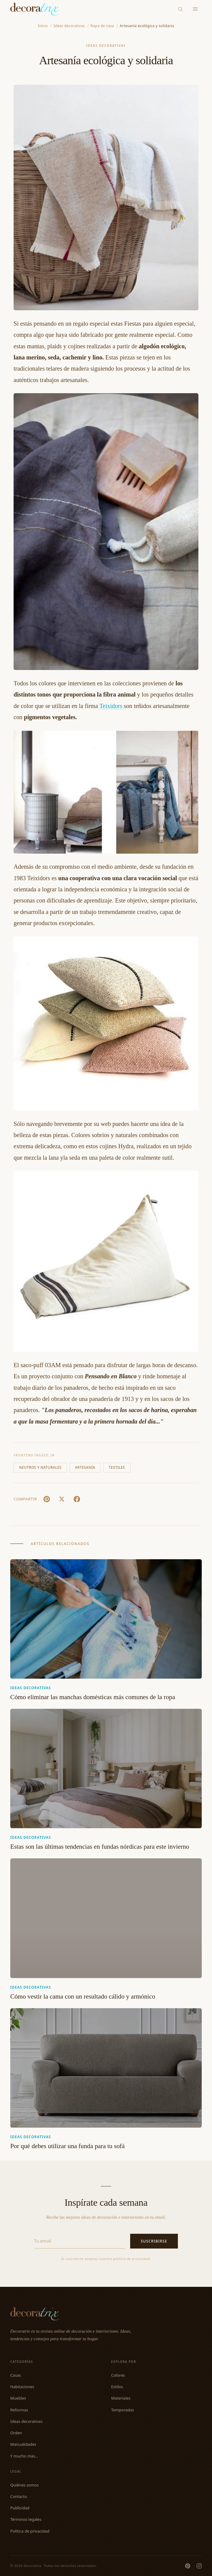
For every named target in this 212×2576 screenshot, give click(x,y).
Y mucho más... (24, 2456)
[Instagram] (199, 2565)
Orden (16, 2432)
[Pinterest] (187, 2565)
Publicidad (19, 2508)
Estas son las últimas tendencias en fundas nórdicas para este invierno (99, 1846)
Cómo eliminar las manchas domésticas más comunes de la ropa (92, 1697)
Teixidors (111, 706)
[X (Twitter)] (61, 1498)
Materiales (120, 2398)
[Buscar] (180, 9)
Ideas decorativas (106, 45)
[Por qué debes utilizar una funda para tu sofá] (106, 2068)
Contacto (18, 2496)
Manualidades (23, 2444)
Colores (118, 2375)
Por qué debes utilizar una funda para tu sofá (67, 2146)
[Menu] (195, 9)
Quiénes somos (24, 2485)
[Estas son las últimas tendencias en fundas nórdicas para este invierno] (106, 1768)
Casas (15, 2375)
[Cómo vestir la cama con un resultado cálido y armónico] (106, 1918)
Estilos (117, 2386)
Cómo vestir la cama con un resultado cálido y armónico (82, 1996)
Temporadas (122, 2410)
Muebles (18, 2398)
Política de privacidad (30, 2531)
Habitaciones (22, 2386)
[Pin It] (46, 1499)
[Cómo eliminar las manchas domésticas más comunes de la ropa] (106, 1619)
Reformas (19, 2410)
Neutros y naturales (40, 1467)
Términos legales (25, 2519)
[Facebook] (76, 1499)
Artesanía (85, 1467)
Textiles (117, 1467)
